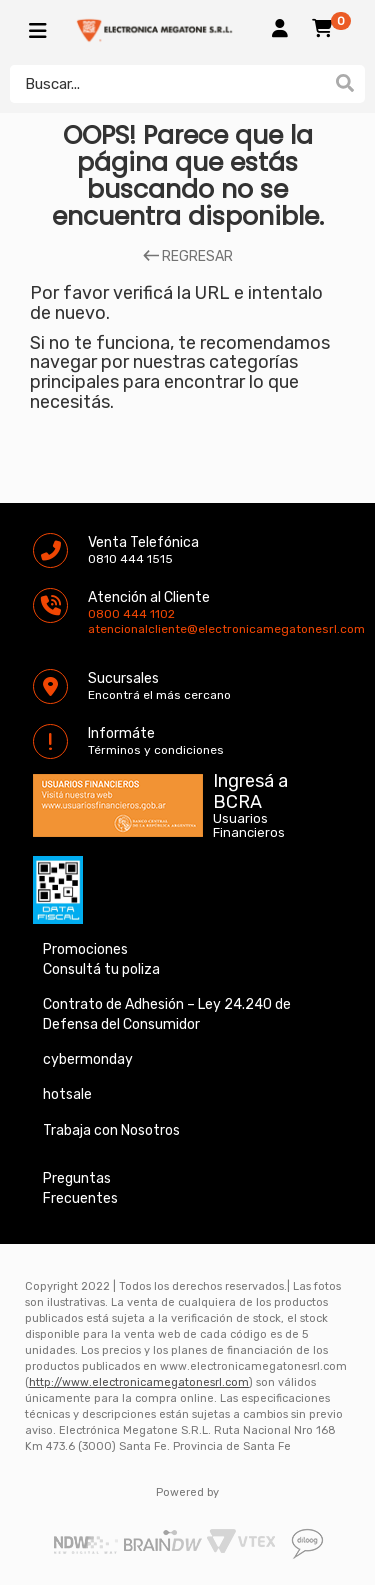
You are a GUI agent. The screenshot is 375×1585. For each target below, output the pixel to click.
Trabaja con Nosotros (111, 1130)
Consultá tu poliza (101, 969)
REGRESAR (188, 257)
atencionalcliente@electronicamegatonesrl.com (105, 629)
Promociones (85, 949)
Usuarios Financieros (249, 826)
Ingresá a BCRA (250, 788)
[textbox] (167, 84)
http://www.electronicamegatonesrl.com (139, 1382)
